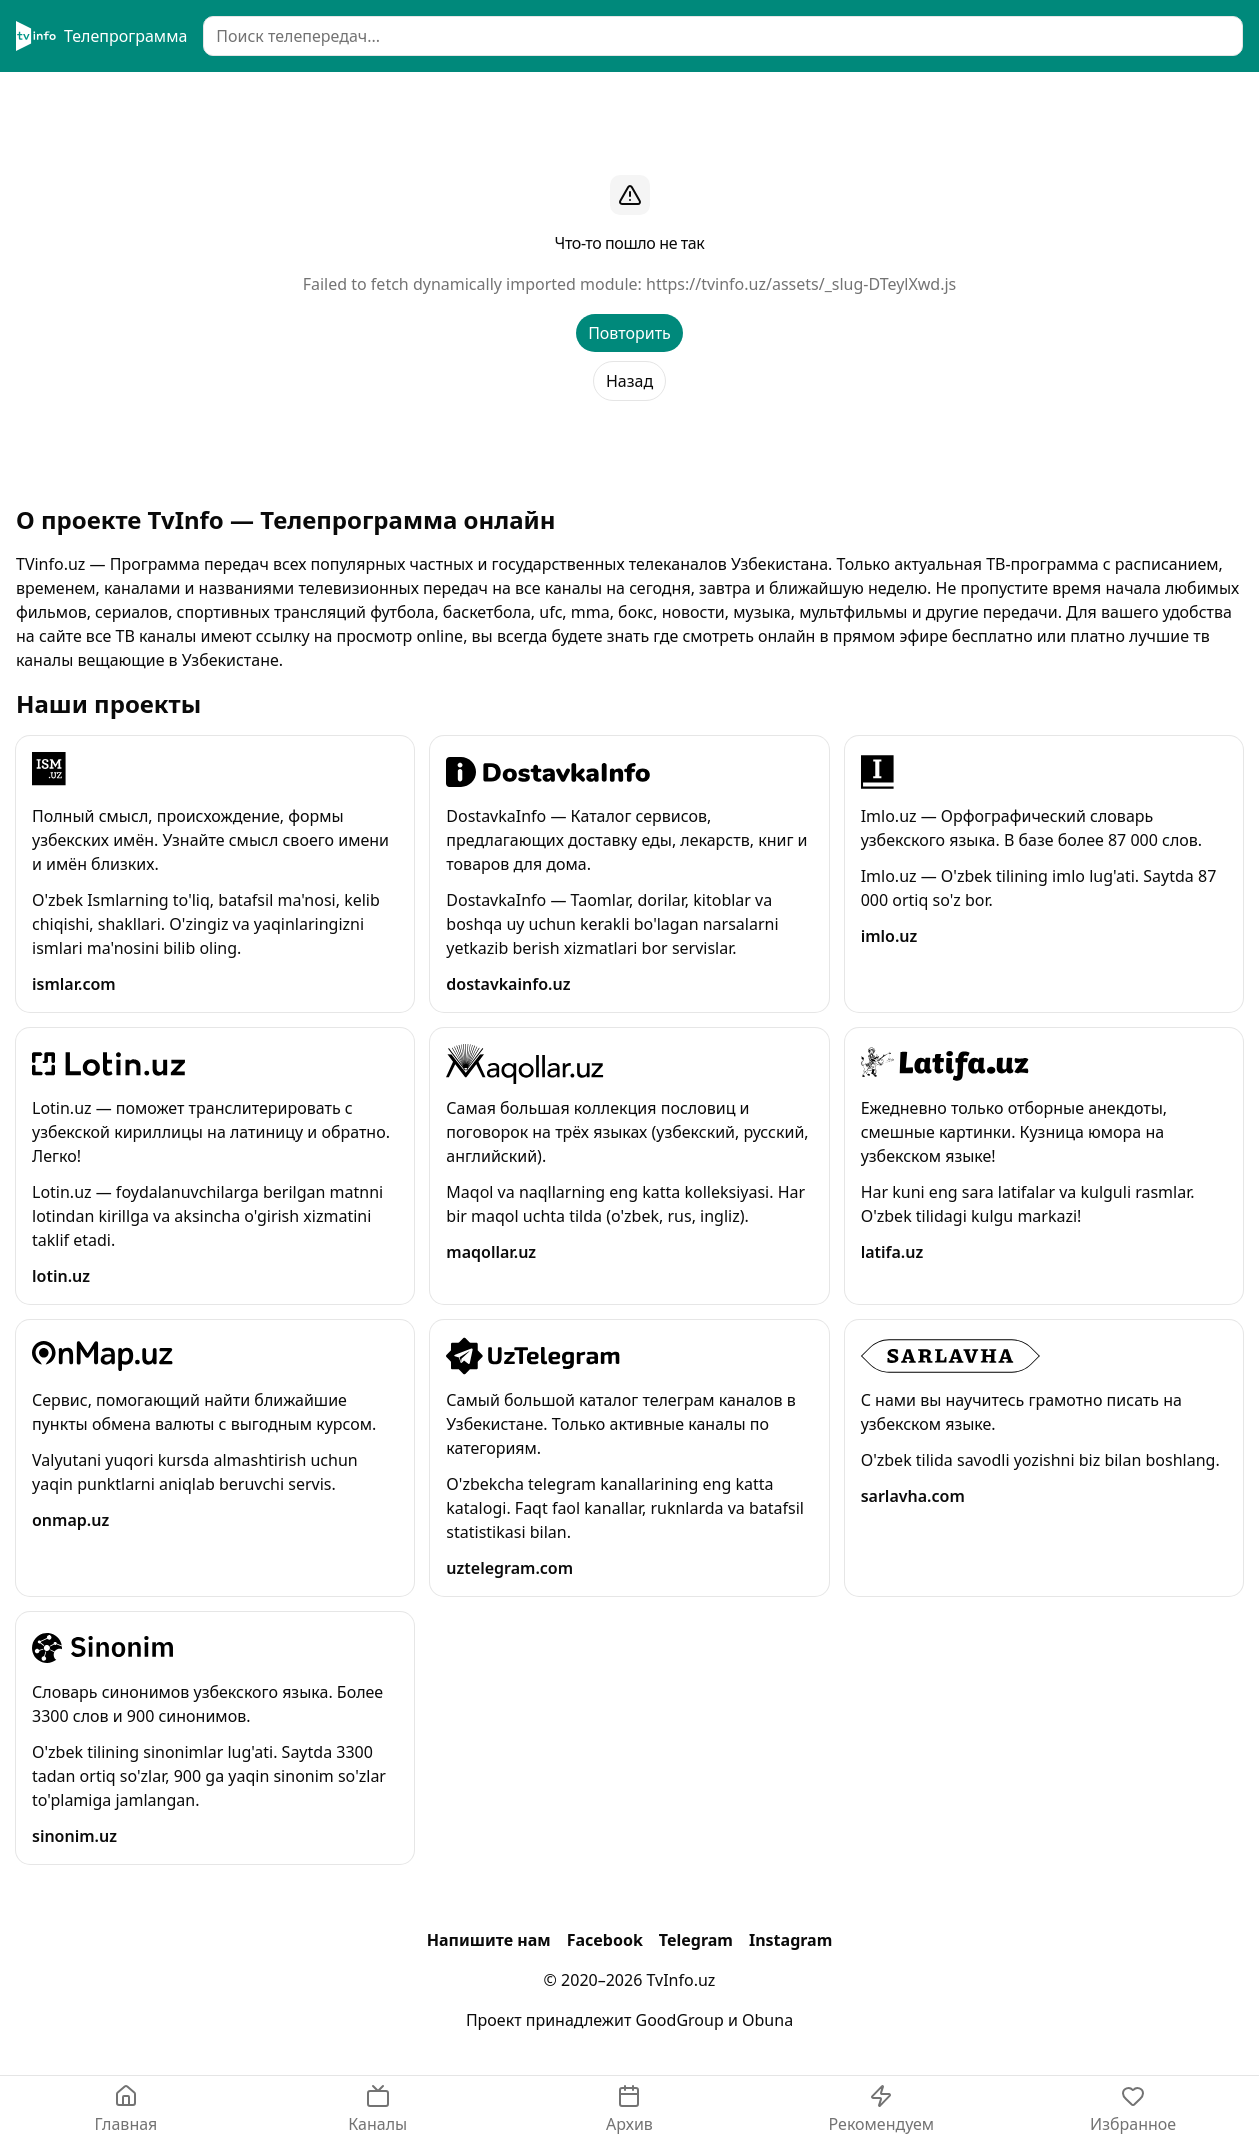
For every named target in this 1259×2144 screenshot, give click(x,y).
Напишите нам (489, 1940)
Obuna (767, 2020)
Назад (629, 381)
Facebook (605, 1940)
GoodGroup (680, 2020)
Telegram (696, 1940)
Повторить (629, 333)
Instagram (790, 1940)
